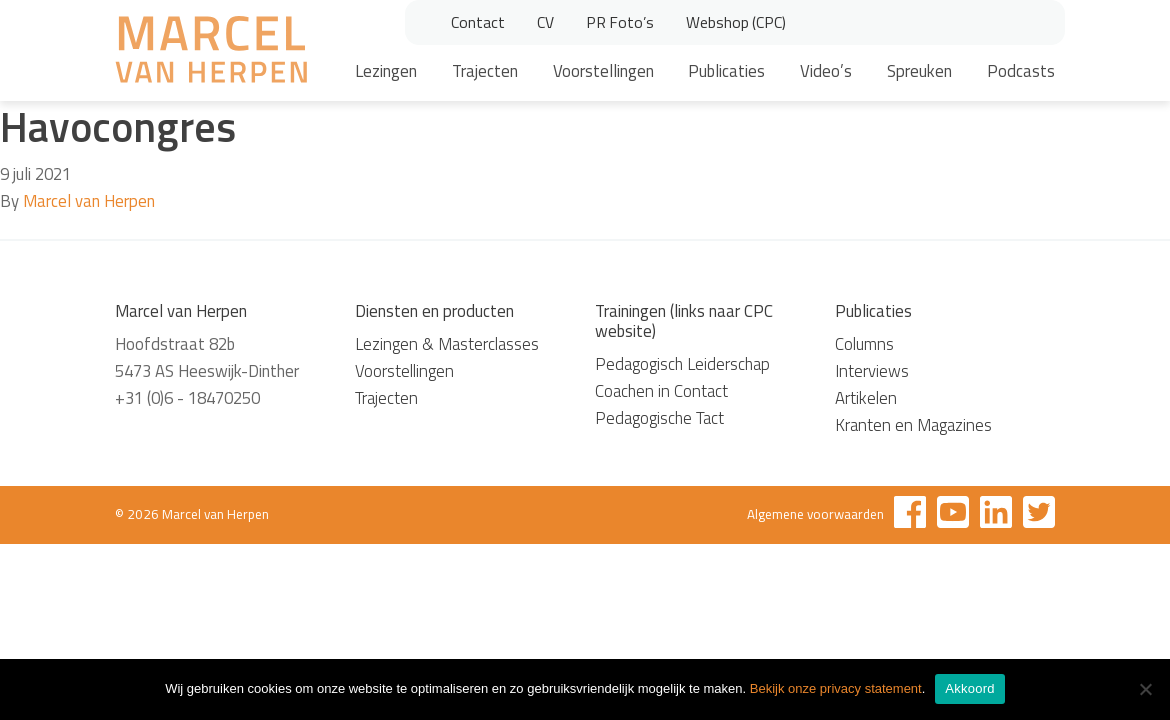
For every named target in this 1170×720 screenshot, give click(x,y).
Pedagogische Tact (659, 418)
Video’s (826, 71)
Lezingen (386, 71)
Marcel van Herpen (89, 201)
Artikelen (866, 398)
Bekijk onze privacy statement (836, 688)
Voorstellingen (603, 71)
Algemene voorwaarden (815, 514)
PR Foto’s (620, 22)
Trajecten (485, 71)
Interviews (872, 371)
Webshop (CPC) (736, 22)
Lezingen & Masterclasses (447, 344)
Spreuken (919, 71)
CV (545, 22)
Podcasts (1021, 71)
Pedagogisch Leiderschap (682, 364)
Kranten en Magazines (913, 425)
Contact (478, 22)
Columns (864, 344)
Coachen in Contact (661, 391)
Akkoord (969, 688)
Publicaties (726, 71)
